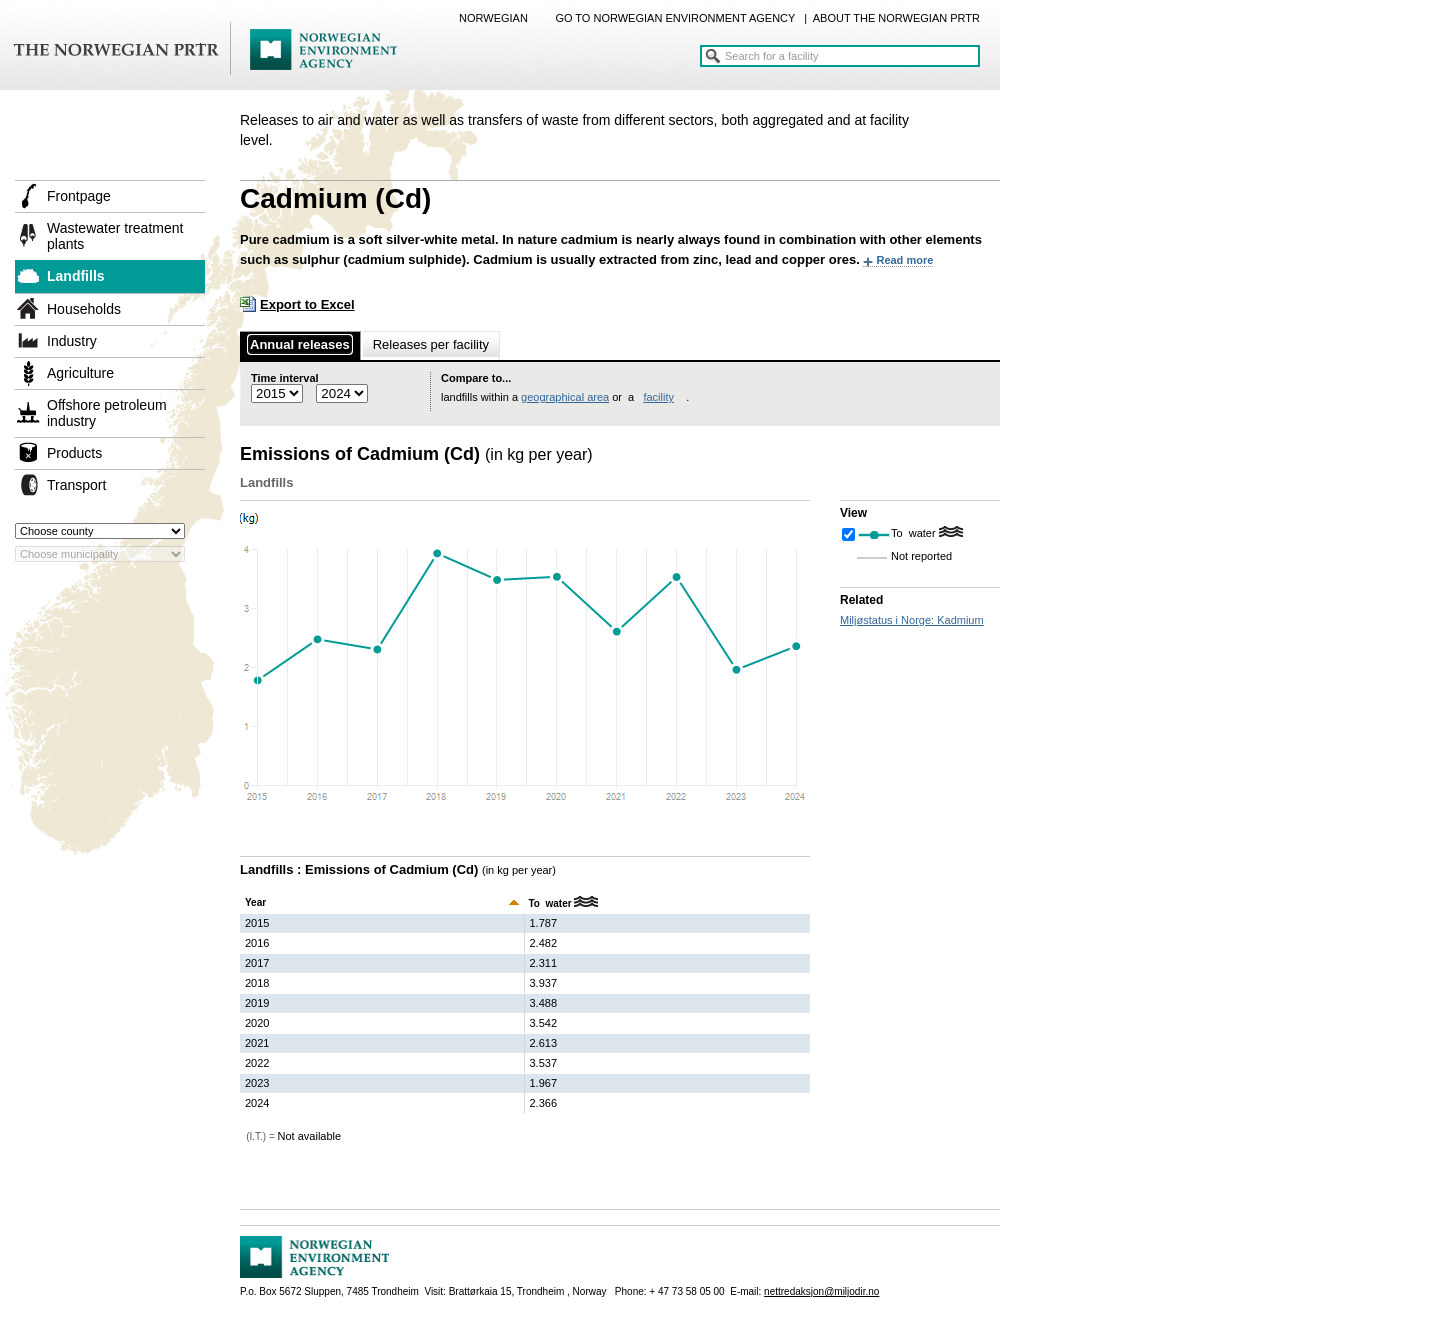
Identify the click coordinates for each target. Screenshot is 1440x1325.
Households (84, 309)
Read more (904, 260)
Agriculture (80, 373)
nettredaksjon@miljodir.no (821, 1291)
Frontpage (79, 196)
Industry (72, 341)
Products (74, 453)
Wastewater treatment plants (115, 236)
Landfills (76, 276)
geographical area (565, 397)
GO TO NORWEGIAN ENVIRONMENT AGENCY (675, 18)
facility (658, 397)
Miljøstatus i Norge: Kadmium (912, 620)
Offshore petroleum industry (107, 413)
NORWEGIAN (493, 18)
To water (915, 533)
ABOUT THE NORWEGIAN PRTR (896, 18)
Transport (76, 485)
